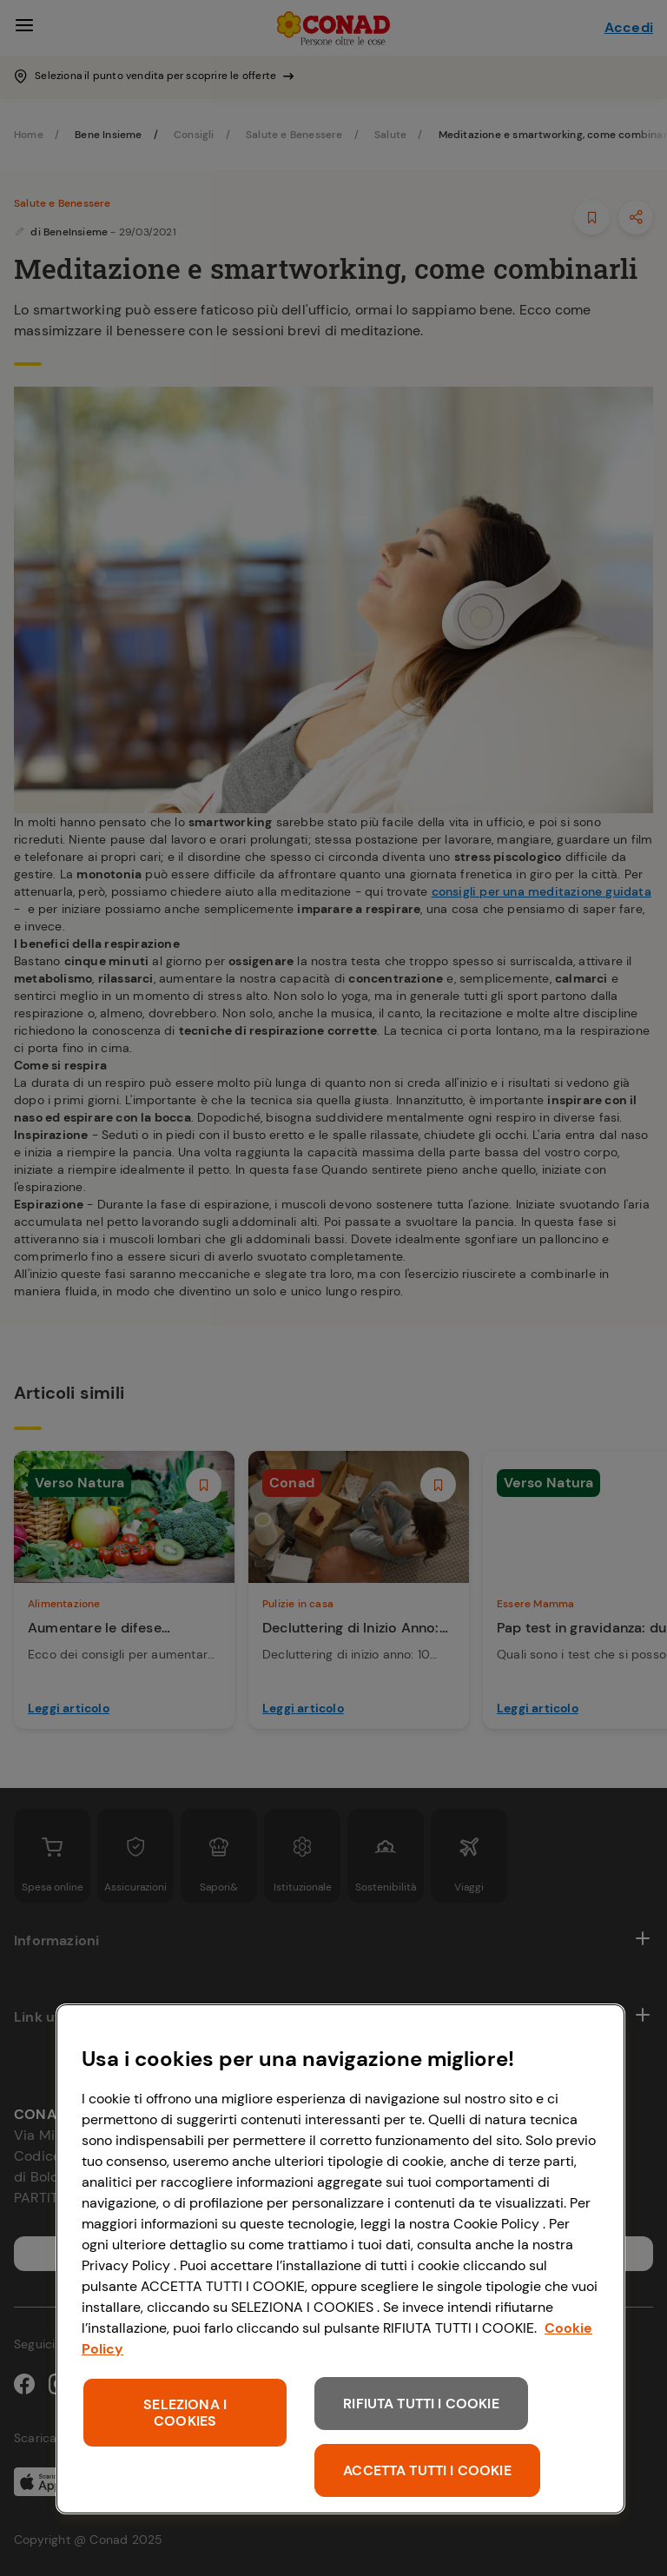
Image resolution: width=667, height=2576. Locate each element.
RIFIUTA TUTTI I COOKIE (421, 2403)
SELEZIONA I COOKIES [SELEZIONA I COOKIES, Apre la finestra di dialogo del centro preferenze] (185, 2412)
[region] (340, 2258)
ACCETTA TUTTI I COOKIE (427, 2470)
